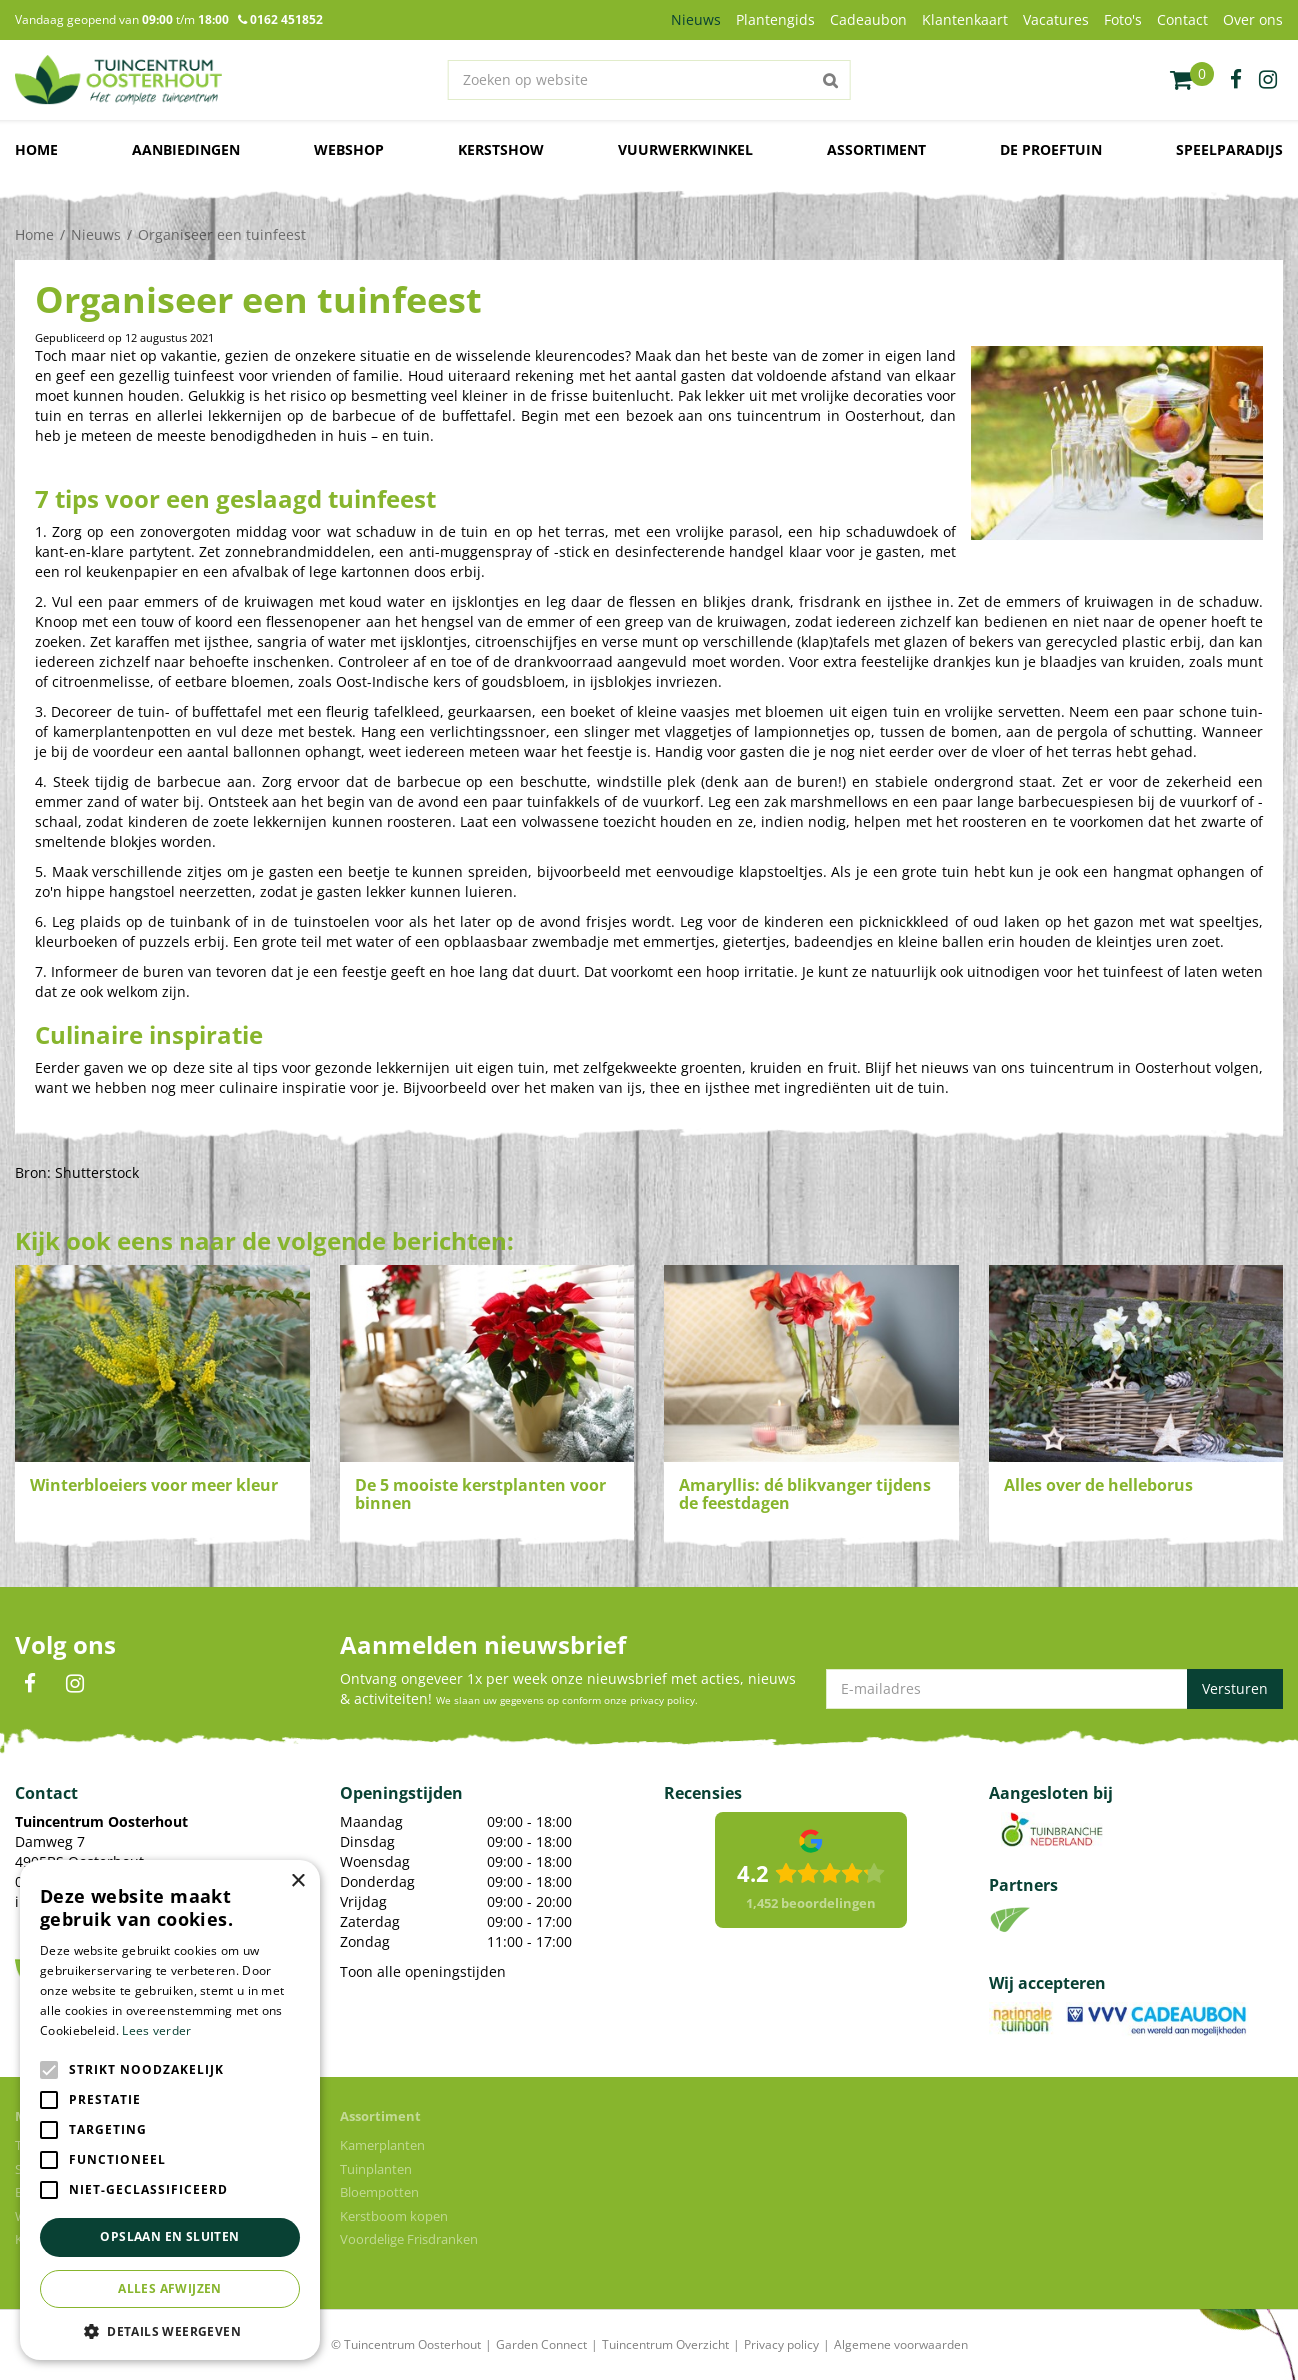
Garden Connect (541, 2344)
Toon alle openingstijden (423, 1971)
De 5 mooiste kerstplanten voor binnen (480, 1494)
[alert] (170, 2110)
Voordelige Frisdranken (409, 2239)
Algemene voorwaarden (901, 2344)
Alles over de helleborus (1098, 1485)
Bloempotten (379, 2192)
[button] (170, 2330)
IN (75, 1684)
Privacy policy (781, 2344)
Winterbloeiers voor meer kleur (154, 1485)
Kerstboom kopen (394, 2216)
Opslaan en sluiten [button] (169, 2236)
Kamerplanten (382, 2145)
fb (1236, 80)
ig (1268, 80)
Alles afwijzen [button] (170, 2288)
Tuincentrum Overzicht (665, 2344)
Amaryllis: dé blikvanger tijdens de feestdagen (805, 1494)
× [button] (297, 1881)
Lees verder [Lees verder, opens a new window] (156, 2030)
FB (30, 1684)
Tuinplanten (376, 2169)
